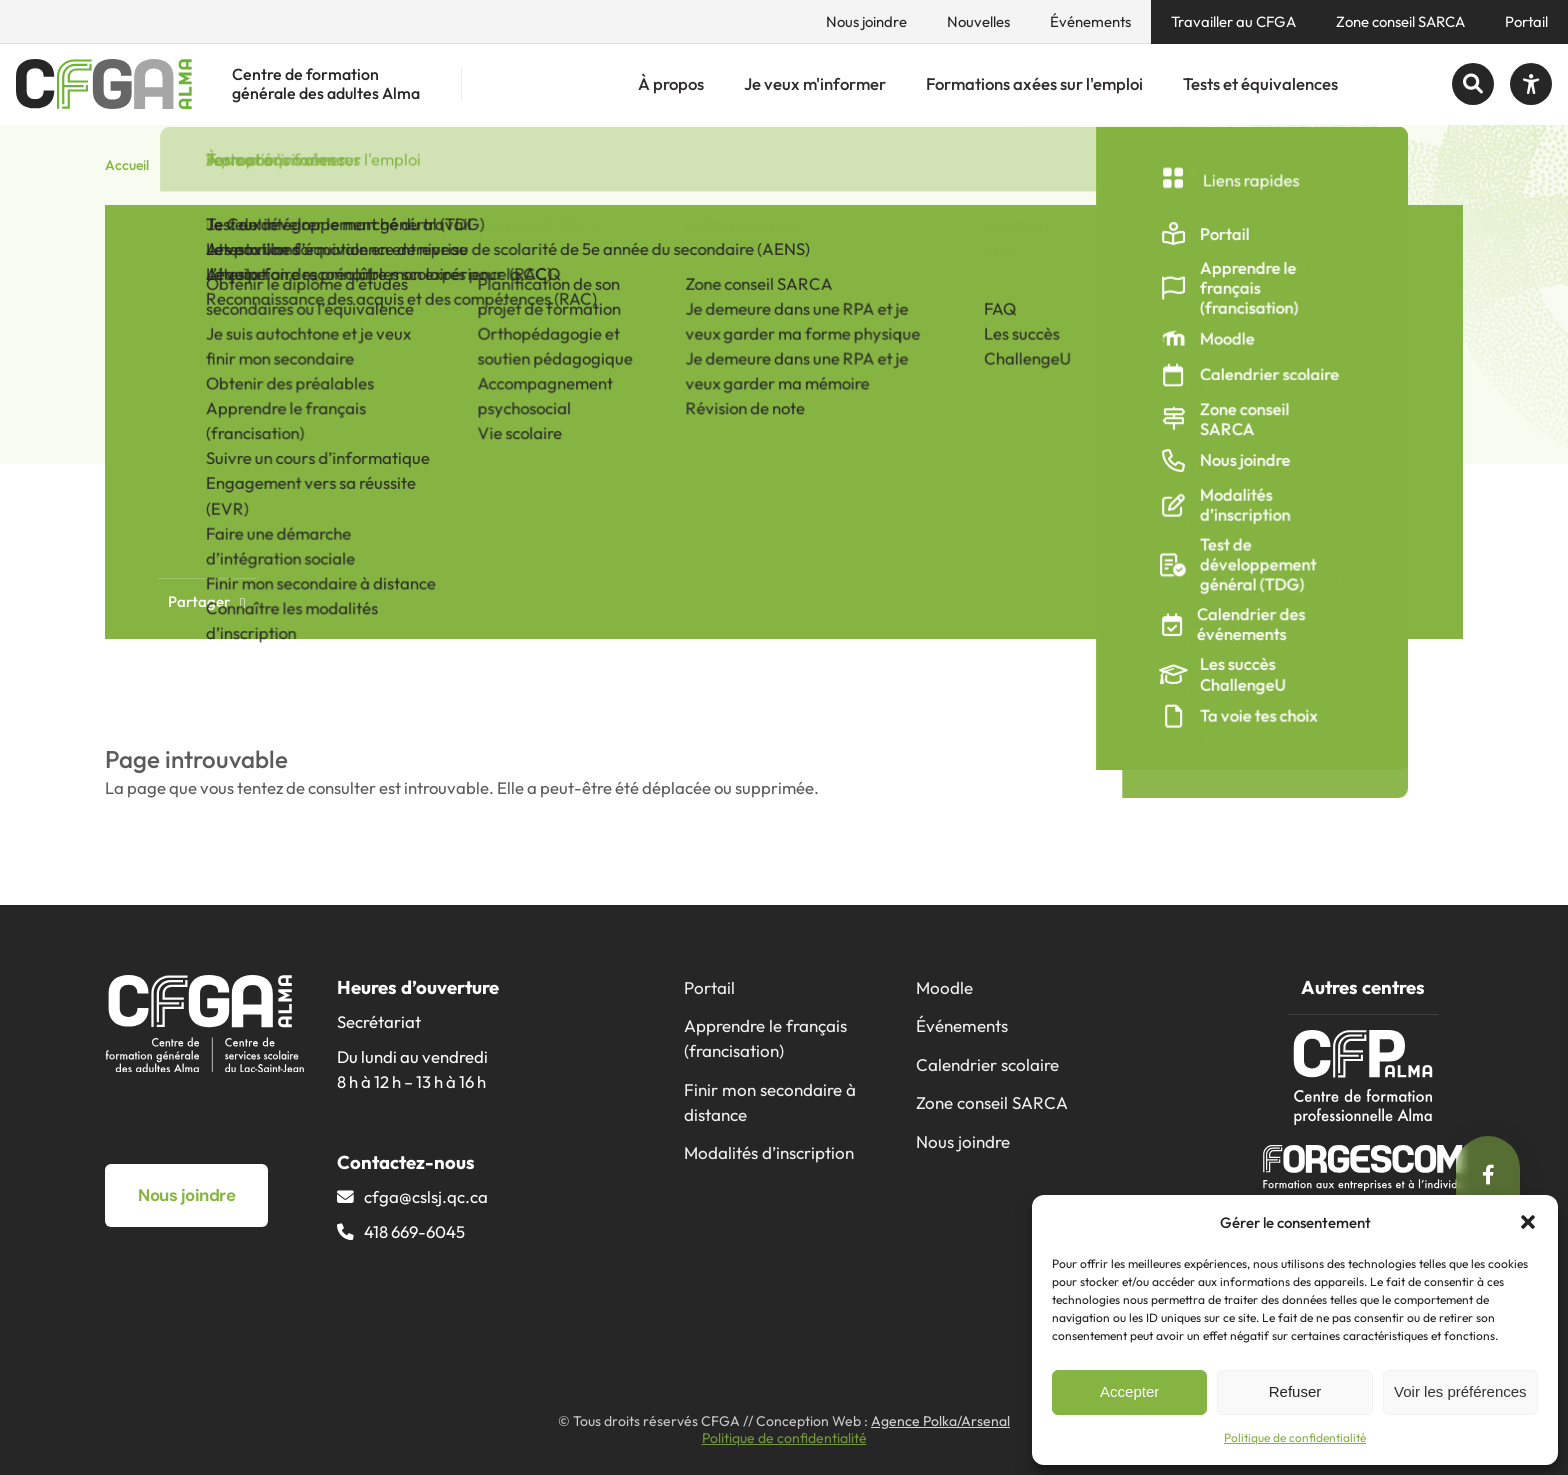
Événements (1090, 21)
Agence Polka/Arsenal (940, 1421)
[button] (1528, 1222)
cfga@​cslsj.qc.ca (426, 1196)
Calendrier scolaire (987, 1064)
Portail (1526, 21)
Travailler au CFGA (1233, 21)
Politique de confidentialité (1295, 1437)
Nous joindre (866, 21)
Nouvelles (978, 21)
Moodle (944, 987)
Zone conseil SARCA (1400, 21)
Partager (207, 601)
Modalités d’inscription (769, 1152)
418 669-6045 (414, 1231)
